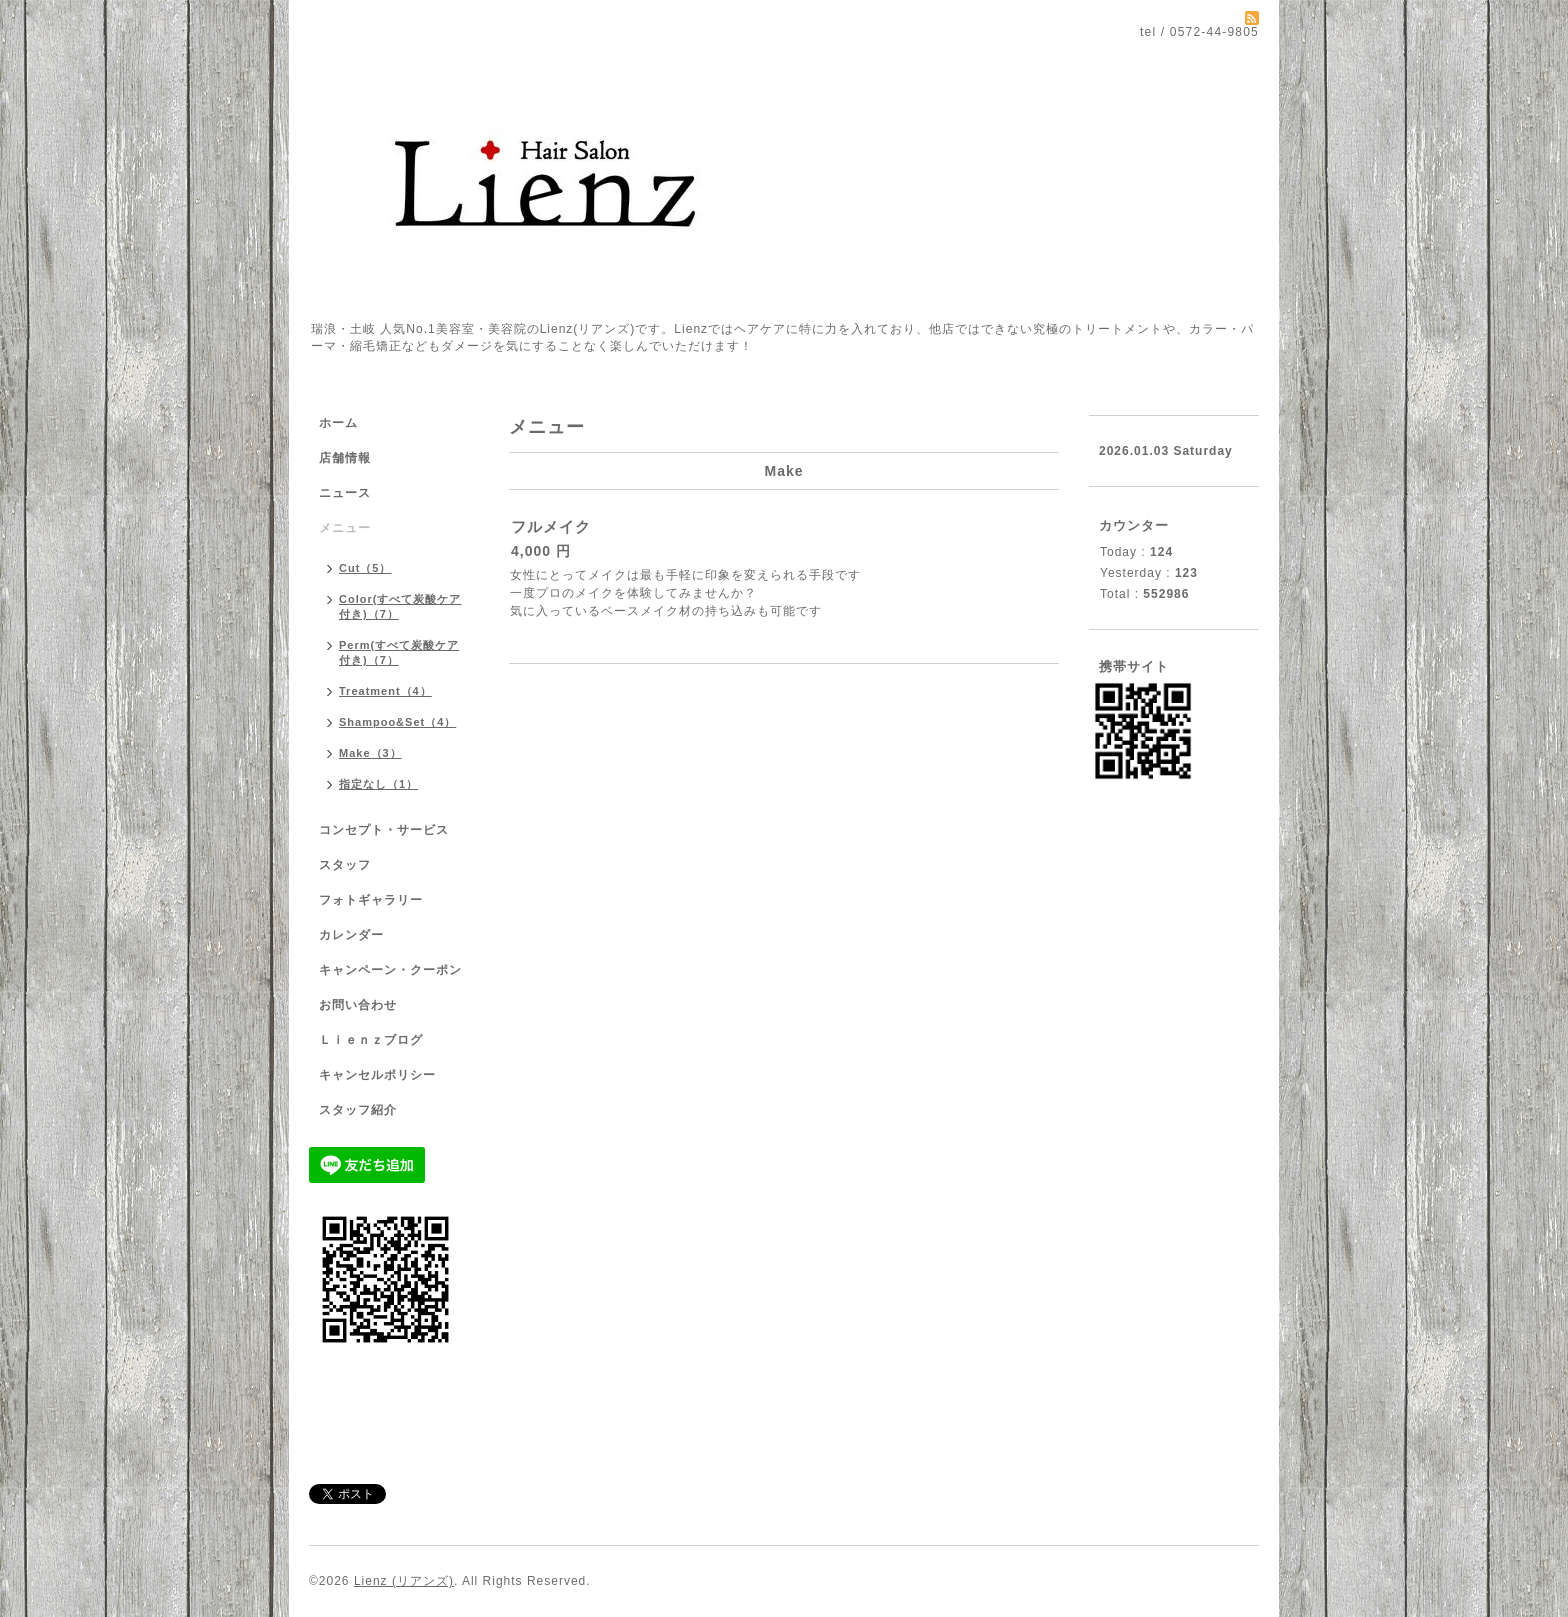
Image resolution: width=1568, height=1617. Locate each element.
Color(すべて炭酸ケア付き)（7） (400, 606)
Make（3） (370, 753)
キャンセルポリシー (377, 1075)
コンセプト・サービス (384, 830)
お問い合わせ (358, 1005)
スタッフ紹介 (358, 1110)
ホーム (338, 423)
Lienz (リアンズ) (404, 1581)
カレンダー (351, 935)
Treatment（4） (385, 691)
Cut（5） (365, 568)
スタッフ (345, 865)
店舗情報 (345, 458)
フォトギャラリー (371, 900)
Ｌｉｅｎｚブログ (371, 1040)
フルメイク (551, 526)
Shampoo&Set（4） (397, 722)
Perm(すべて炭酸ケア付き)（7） (399, 652)
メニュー (345, 528)
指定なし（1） (378, 784)
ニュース (345, 493)
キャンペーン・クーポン (390, 970)
